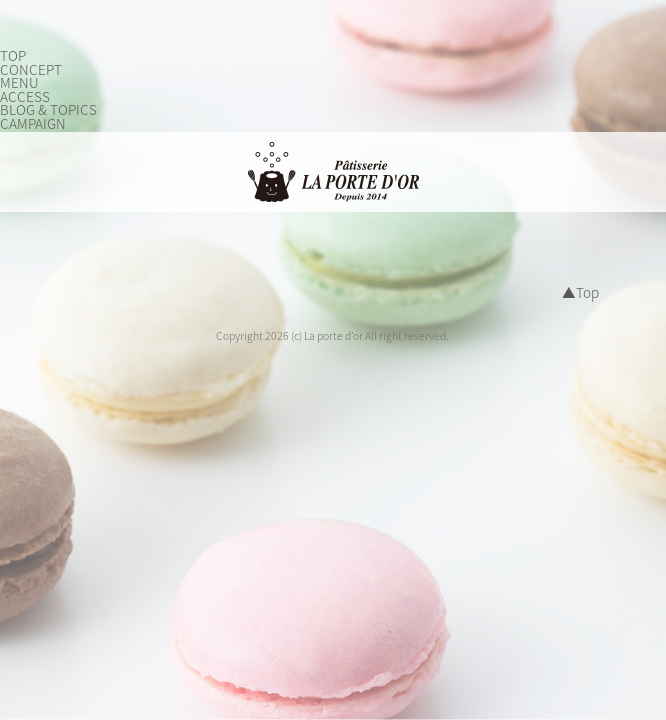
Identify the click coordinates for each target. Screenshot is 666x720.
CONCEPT (31, 70)
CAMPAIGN (33, 124)
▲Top (580, 293)
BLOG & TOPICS (48, 110)
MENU (19, 83)
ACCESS (25, 97)
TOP (13, 56)
